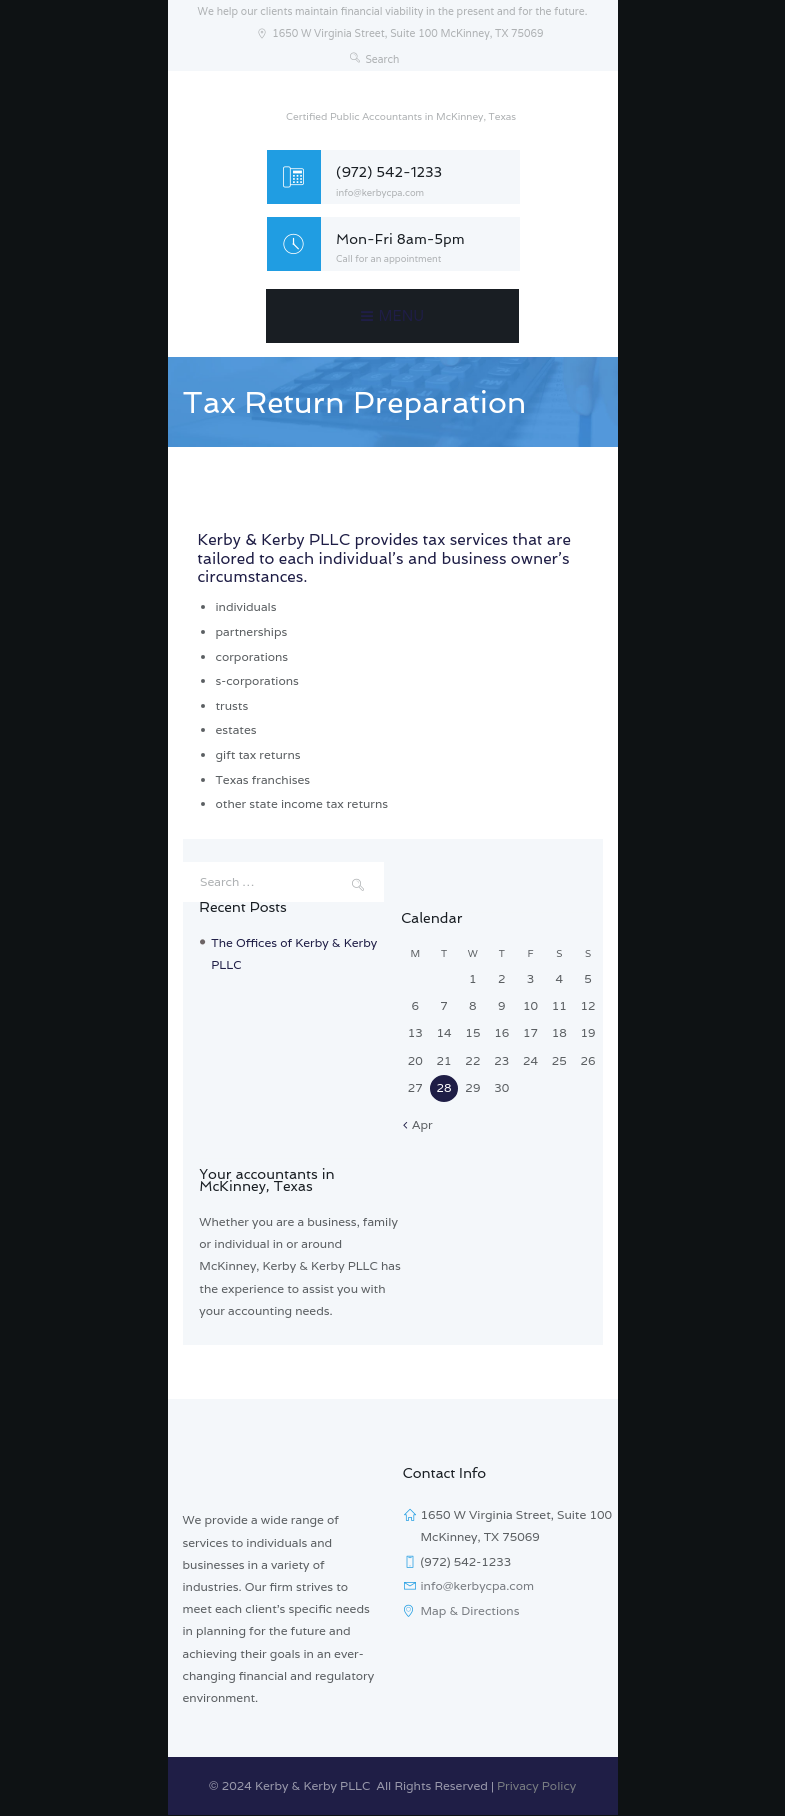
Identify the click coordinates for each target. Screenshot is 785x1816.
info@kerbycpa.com (380, 193)
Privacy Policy (536, 1785)
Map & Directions (470, 1610)
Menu (402, 315)
